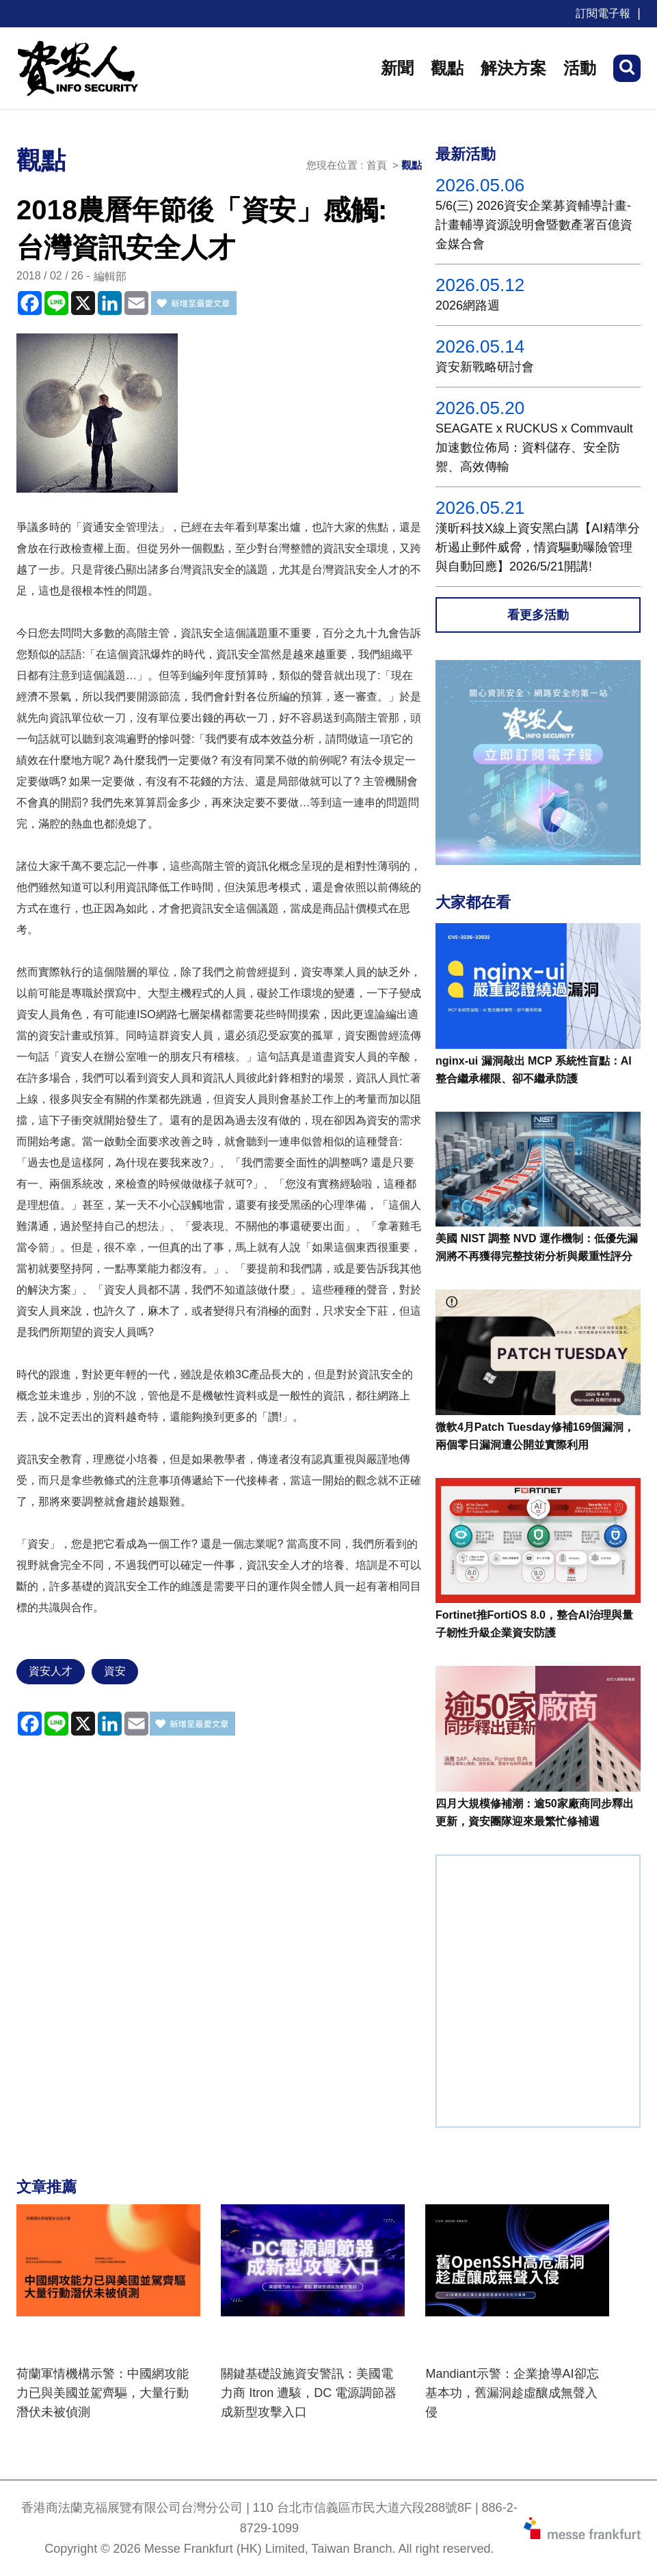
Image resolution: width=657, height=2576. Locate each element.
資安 (115, 1671)
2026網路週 (467, 305)
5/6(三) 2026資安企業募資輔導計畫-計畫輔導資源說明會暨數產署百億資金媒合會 (533, 225)
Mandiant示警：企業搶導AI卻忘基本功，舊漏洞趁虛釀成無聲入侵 (511, 2393)
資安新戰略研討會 (484, 367)
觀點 (447, 68)
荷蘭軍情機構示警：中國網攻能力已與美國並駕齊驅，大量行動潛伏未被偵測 (102, 2393)
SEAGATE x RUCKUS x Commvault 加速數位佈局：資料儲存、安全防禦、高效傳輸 (534, 448)
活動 (579, 68)
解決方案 (513, 68)
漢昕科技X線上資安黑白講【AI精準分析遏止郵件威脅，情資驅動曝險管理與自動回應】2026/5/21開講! (537, 547)
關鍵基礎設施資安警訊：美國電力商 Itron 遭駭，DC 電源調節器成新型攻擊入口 (309, 2393)
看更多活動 (538, 615)
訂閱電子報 (603, 13)
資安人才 (50, 1671)
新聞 (397, 68)
